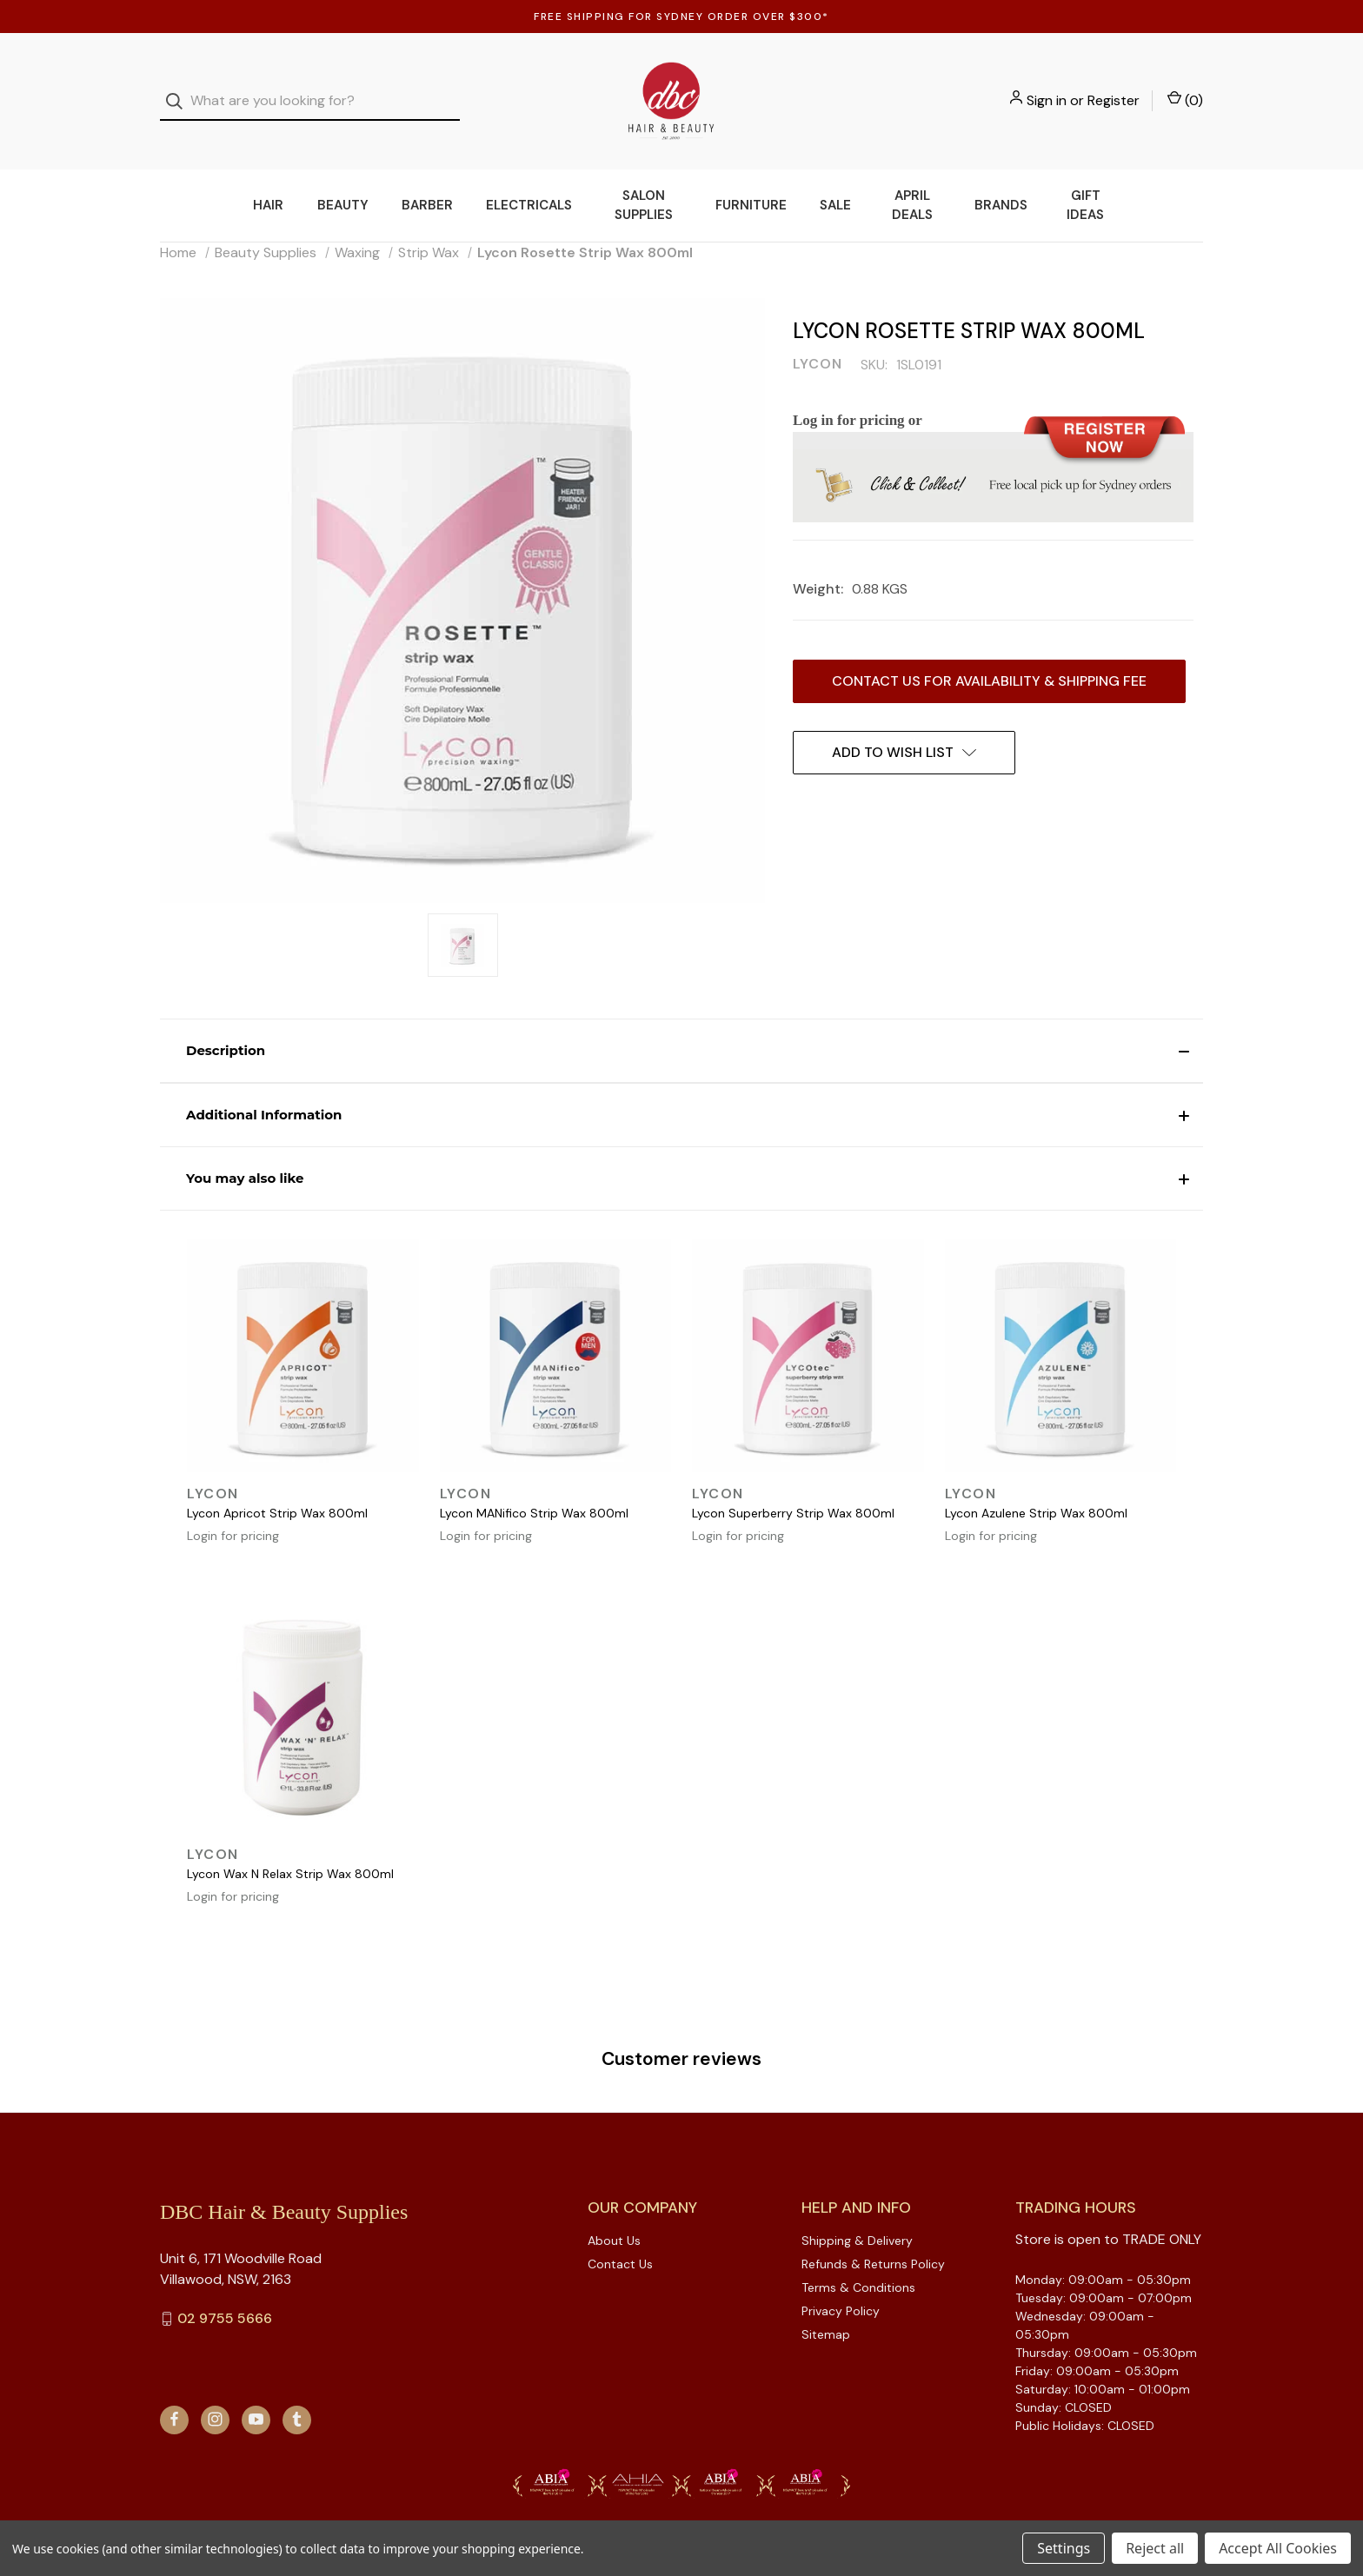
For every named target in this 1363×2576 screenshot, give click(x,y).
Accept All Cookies (1278, 2548)
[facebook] (174, 2395)
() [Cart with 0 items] (1185, 88)
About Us (614, 2217)
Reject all (1155, 2548)
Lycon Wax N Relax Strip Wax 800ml (290, 1850)
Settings (1063, 2548)
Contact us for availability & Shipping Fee (989, 657)
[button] (681, 1027)
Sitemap (825, 2311)
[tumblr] (296, 2395)
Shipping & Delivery (857, 2217)
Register (1113, 89)
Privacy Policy (840, 2287)
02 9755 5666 (224, 2295)
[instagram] (215, 2395)
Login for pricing (233, 1512)
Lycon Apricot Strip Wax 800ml (277, 1489)
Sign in (1047, 89)
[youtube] (256, 2395)
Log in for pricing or (857, 396)
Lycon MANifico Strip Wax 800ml (534, 1489)
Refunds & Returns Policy (873, 2240)
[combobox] (310, 90)
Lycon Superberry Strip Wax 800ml (793, 1489)
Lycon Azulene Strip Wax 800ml (1036, 1489)
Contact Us (620, 2240)
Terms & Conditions (858, 2264)
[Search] (179, 90)
